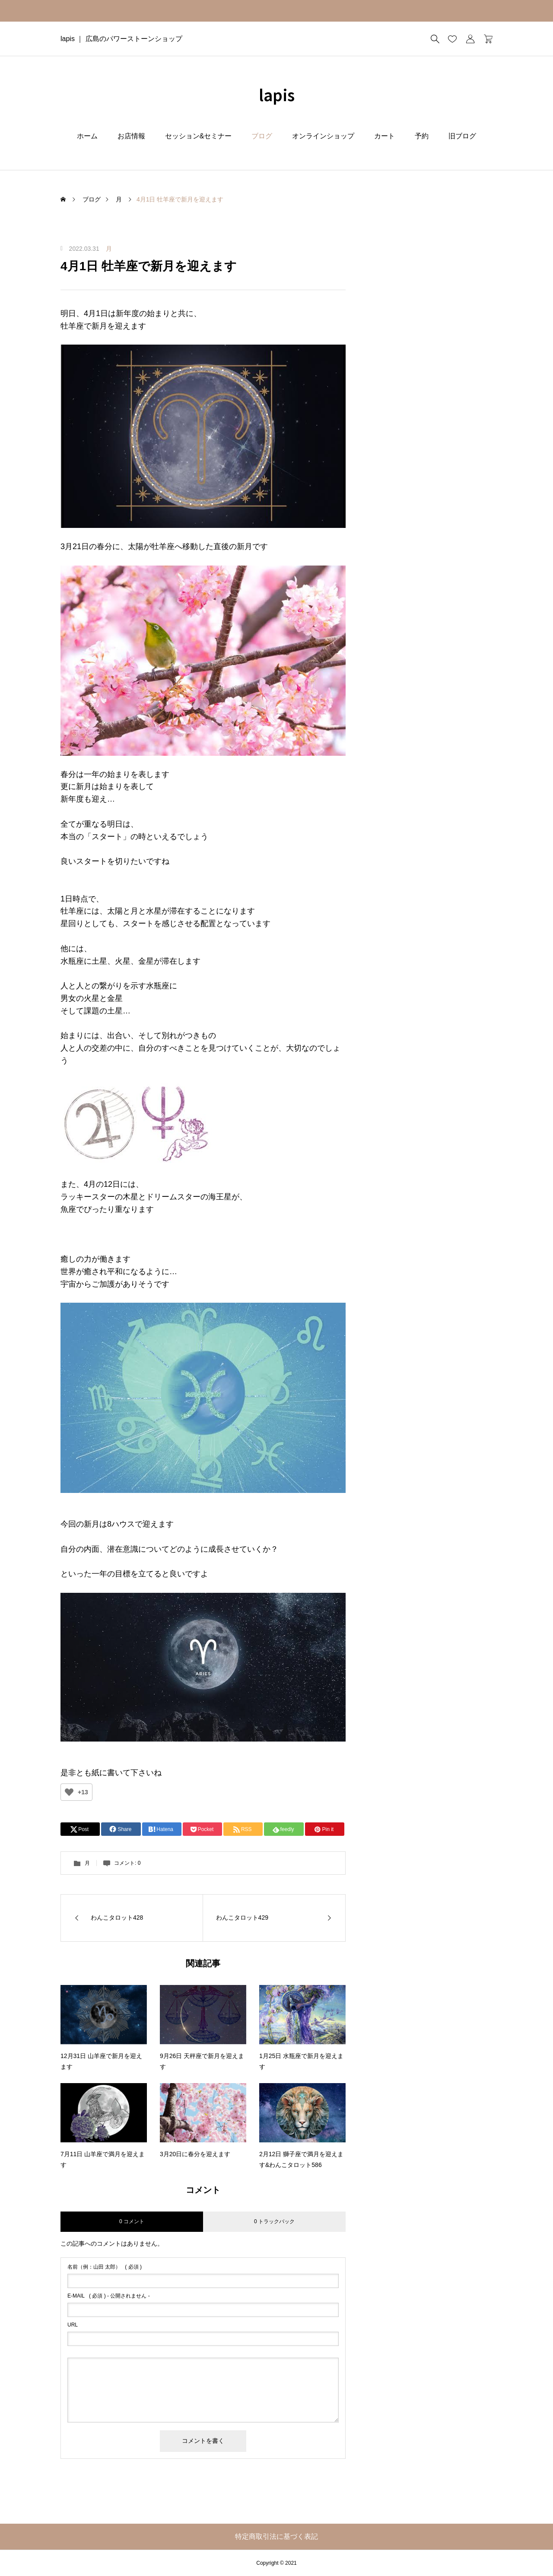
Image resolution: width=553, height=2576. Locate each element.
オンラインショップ (323, 136)
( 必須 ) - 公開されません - (108, 2295)
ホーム (87, 136)
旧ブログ (462, 136)
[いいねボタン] (69, 1792)
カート (384, 136)
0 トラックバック (274, 2221)
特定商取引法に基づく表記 (276, 2536)
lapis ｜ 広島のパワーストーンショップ (121, 38)
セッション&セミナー (198, 136)
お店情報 (131, 136)
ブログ (261, 136)
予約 (422, 136)
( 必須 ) (104, 2266)
